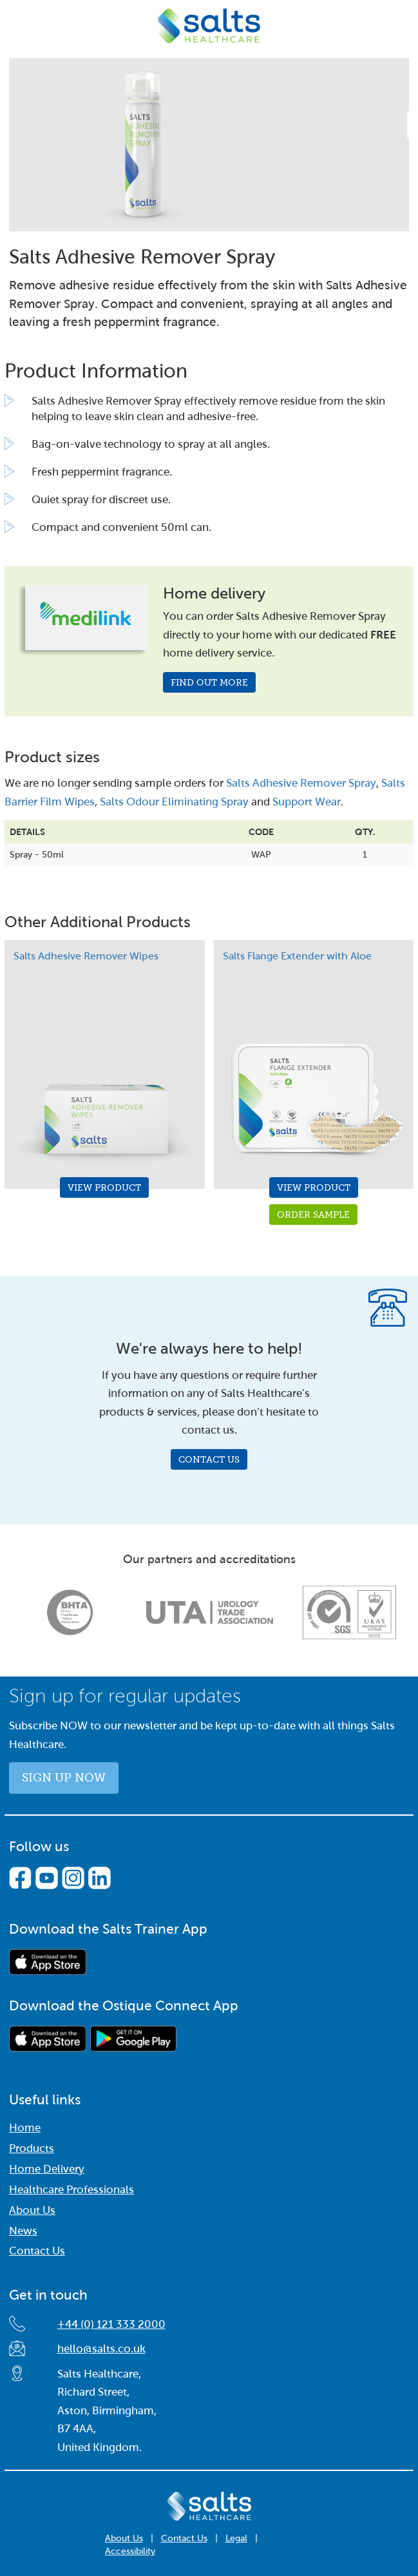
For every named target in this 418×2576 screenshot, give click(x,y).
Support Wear (306, 802)
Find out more (209, 682)
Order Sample (313, 1214)
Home (25, 2128)
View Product (104, 1187)
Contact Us (209, 1459)
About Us (32, 2210)
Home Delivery (46, 2169)
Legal (236, 2538)
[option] (70, 1613)
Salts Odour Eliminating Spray (174, 802)
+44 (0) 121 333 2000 (111, 2324)
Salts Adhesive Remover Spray (301, 783)
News (23, 2231)
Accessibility (130, 2551)
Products (31, 2148)
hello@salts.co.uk (101, 2349)
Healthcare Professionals (71, 2190)
